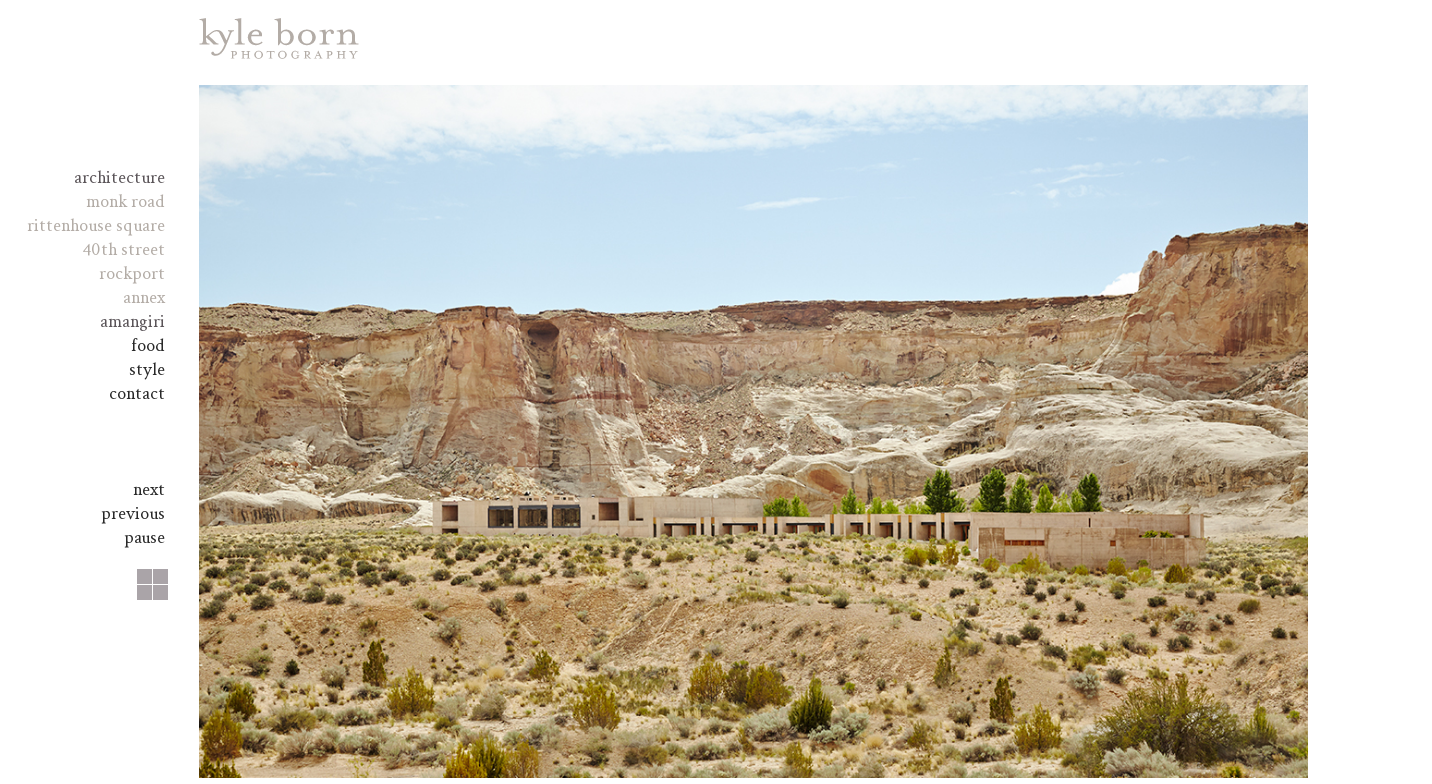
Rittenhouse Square (96, 225)
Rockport (132, 273)
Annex (144, 297)
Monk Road (125, 201)
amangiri (132, 321)
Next (149, 489)
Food (148, 345)
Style (147, 369)
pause (144, 537)
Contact (137, 393)
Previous (133, 513)
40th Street (123, 249)
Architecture (119, 177)
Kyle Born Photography (279, 38)
